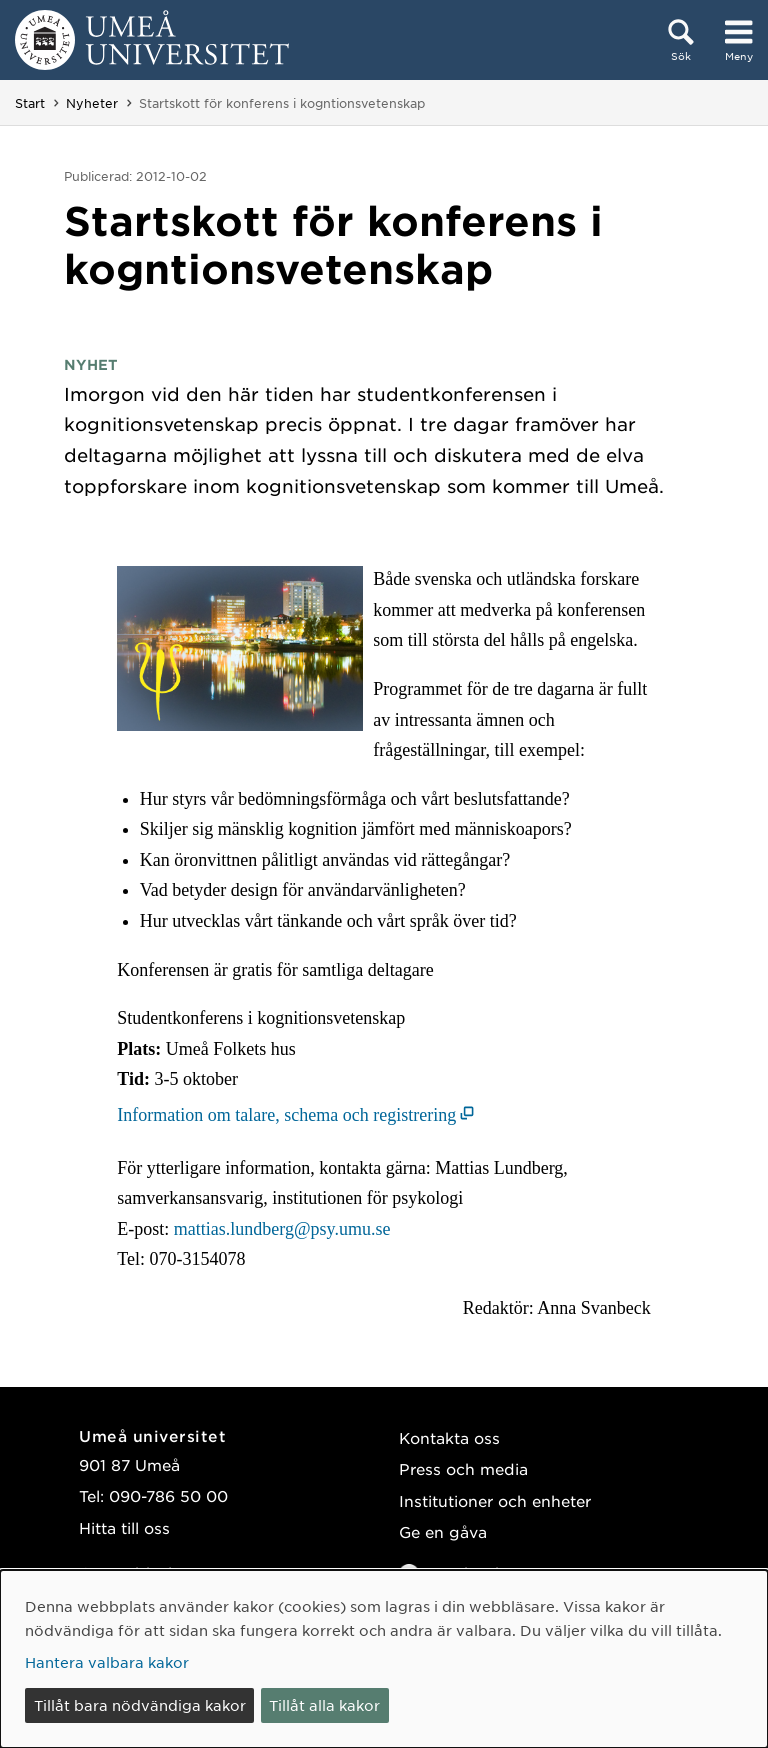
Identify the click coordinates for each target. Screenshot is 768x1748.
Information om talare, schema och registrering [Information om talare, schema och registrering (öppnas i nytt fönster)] (286, 1115)
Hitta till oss (124, 1527)
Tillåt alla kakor (324, 1705)
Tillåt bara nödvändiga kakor (140, 1705)
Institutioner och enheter (495, 1500)
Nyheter (92, 103)
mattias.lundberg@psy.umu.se (282, 1229)
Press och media (463, 1468)
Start (30, 103)
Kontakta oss (449, 1437)
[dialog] (384, 1659)
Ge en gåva (443, 1531)
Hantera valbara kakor (107, 1662)
